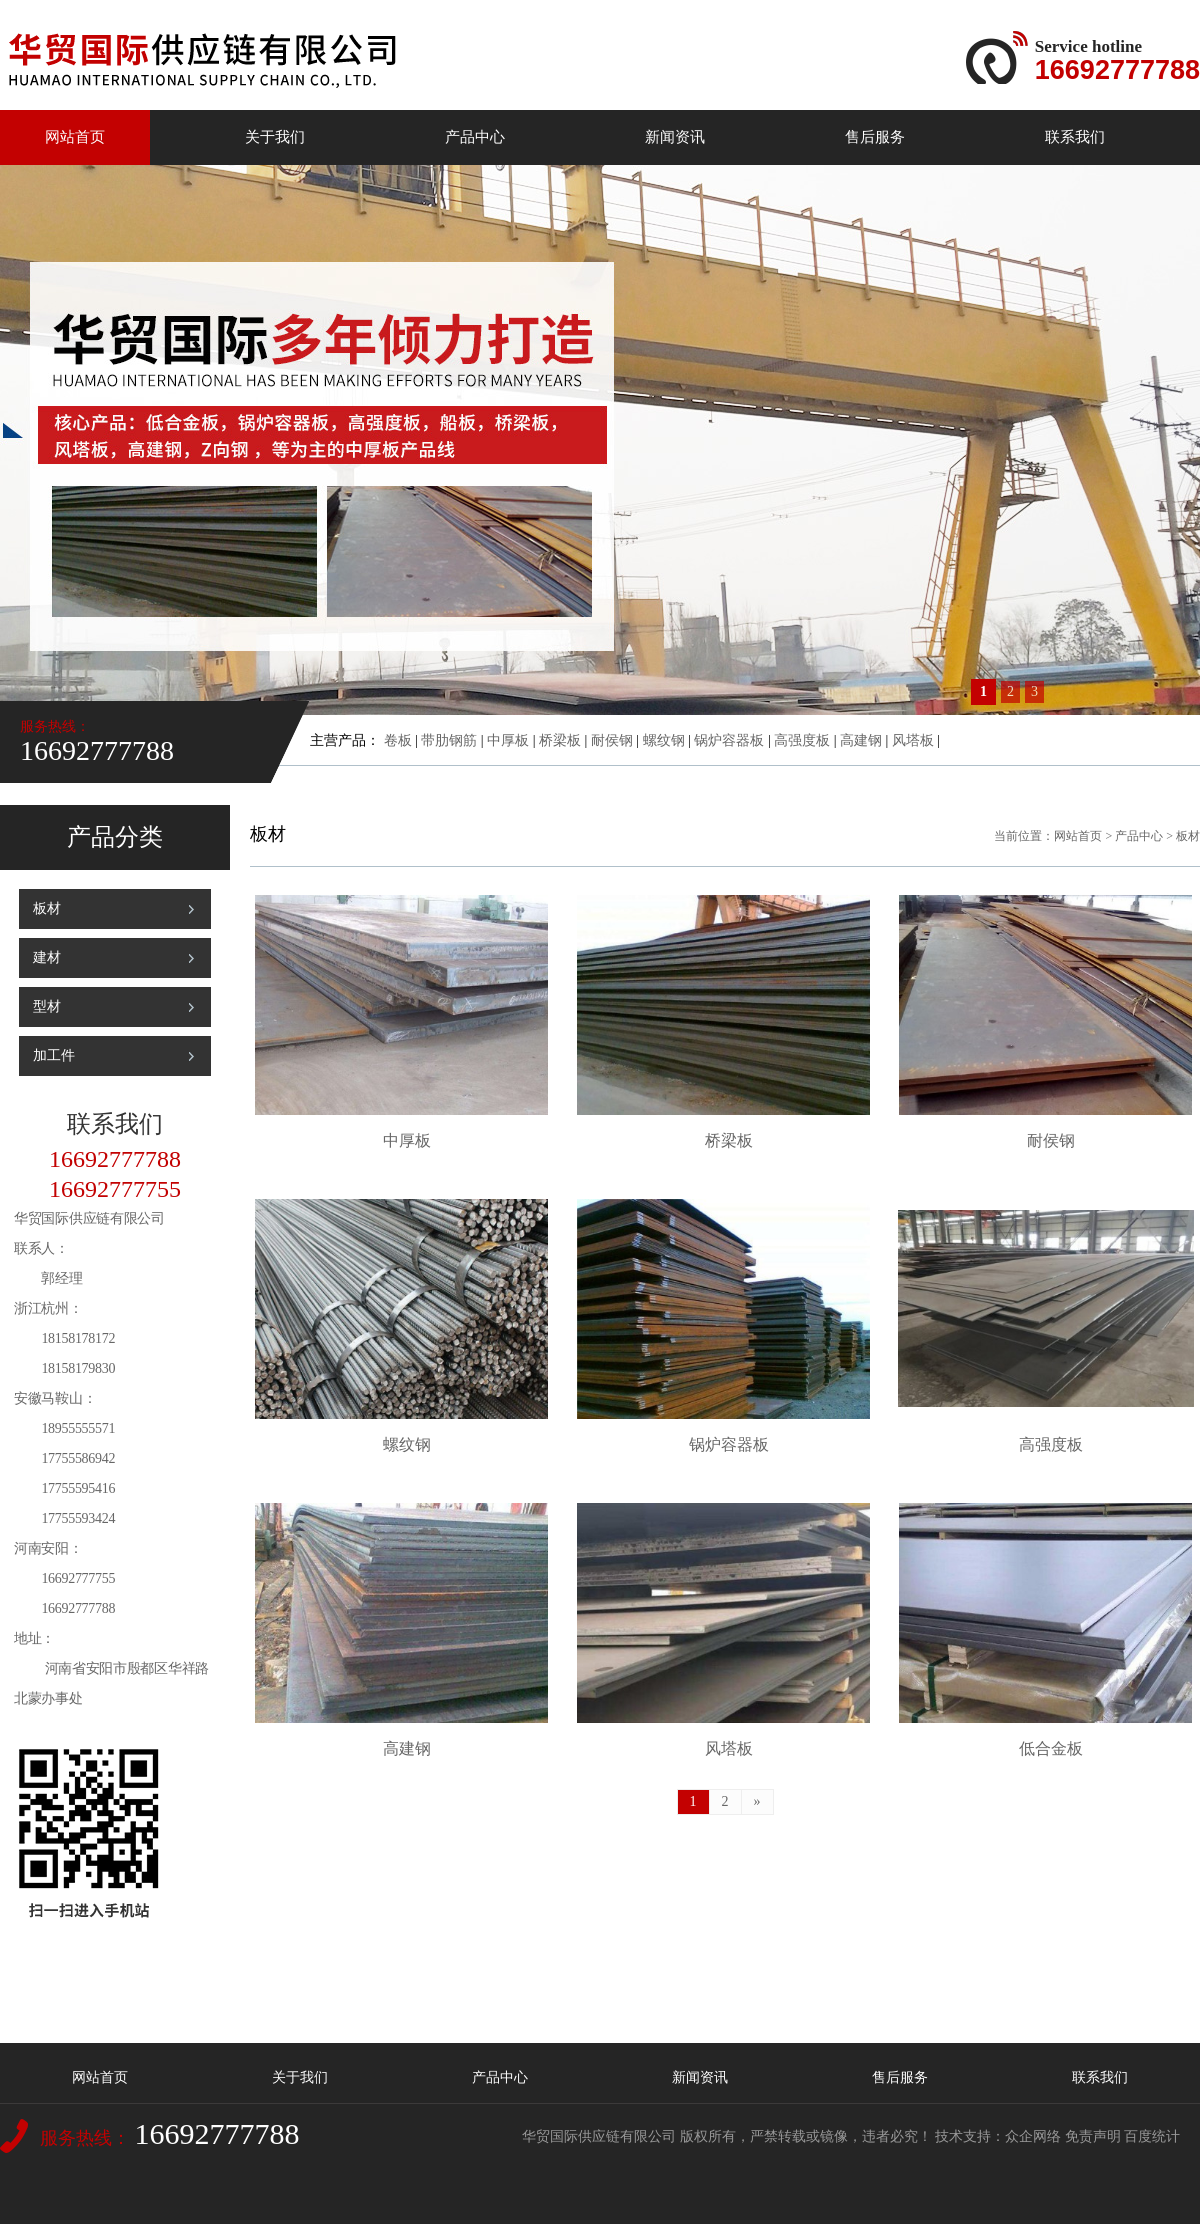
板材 (47, 908)
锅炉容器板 (729, 740)
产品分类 (115, 837)
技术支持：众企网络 (998, 2136)
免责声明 (1093, 2136)
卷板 (398, 740)
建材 (47, 957)
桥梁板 (560, 740)
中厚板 (508, 740)
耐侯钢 (612, 740)
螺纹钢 (664, 740)
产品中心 (475, 137)
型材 (47, 1006)
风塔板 (913, 740)
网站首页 (75, 137)
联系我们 (1075, 137)
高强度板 (802, 740)
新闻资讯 (675, 137)
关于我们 (275, 137)
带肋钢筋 (449, 740)
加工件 (54, 1055)
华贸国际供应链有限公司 (599, 2136)
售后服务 (875, 137)
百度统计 (1152, 2136)
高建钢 (861, 740)
